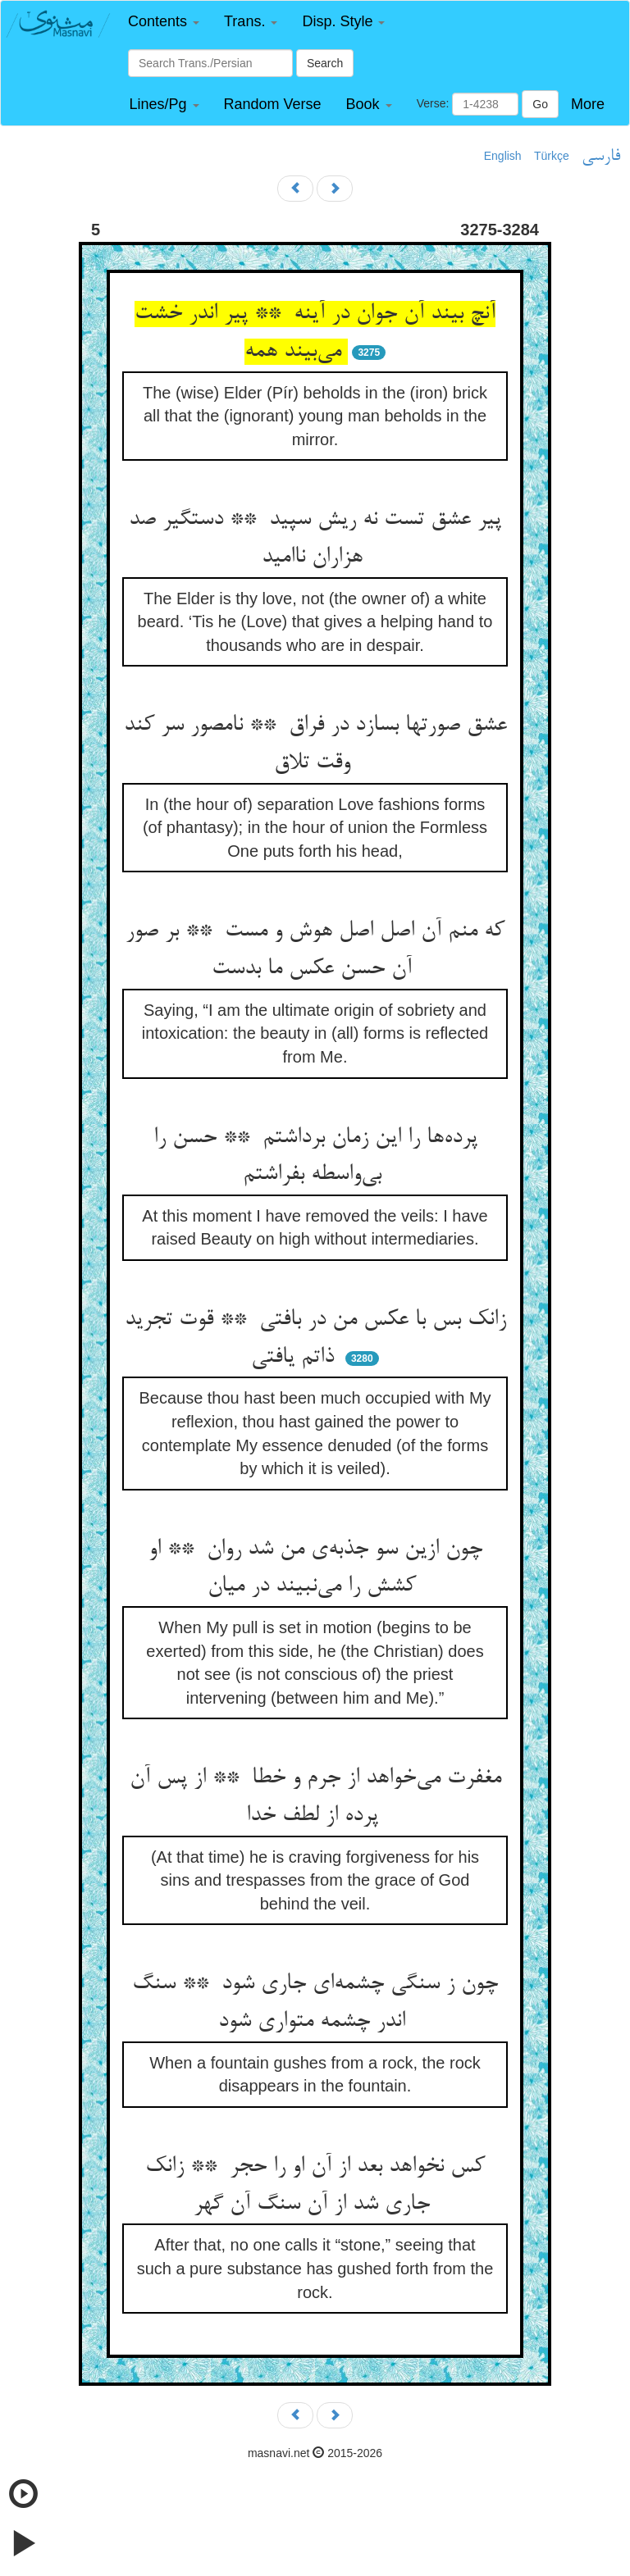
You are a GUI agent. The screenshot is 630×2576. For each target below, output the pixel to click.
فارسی (601, 156)
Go (540, 104)
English (503, 155)
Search (325, 63)
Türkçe (551, 155)
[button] (164, 22)
